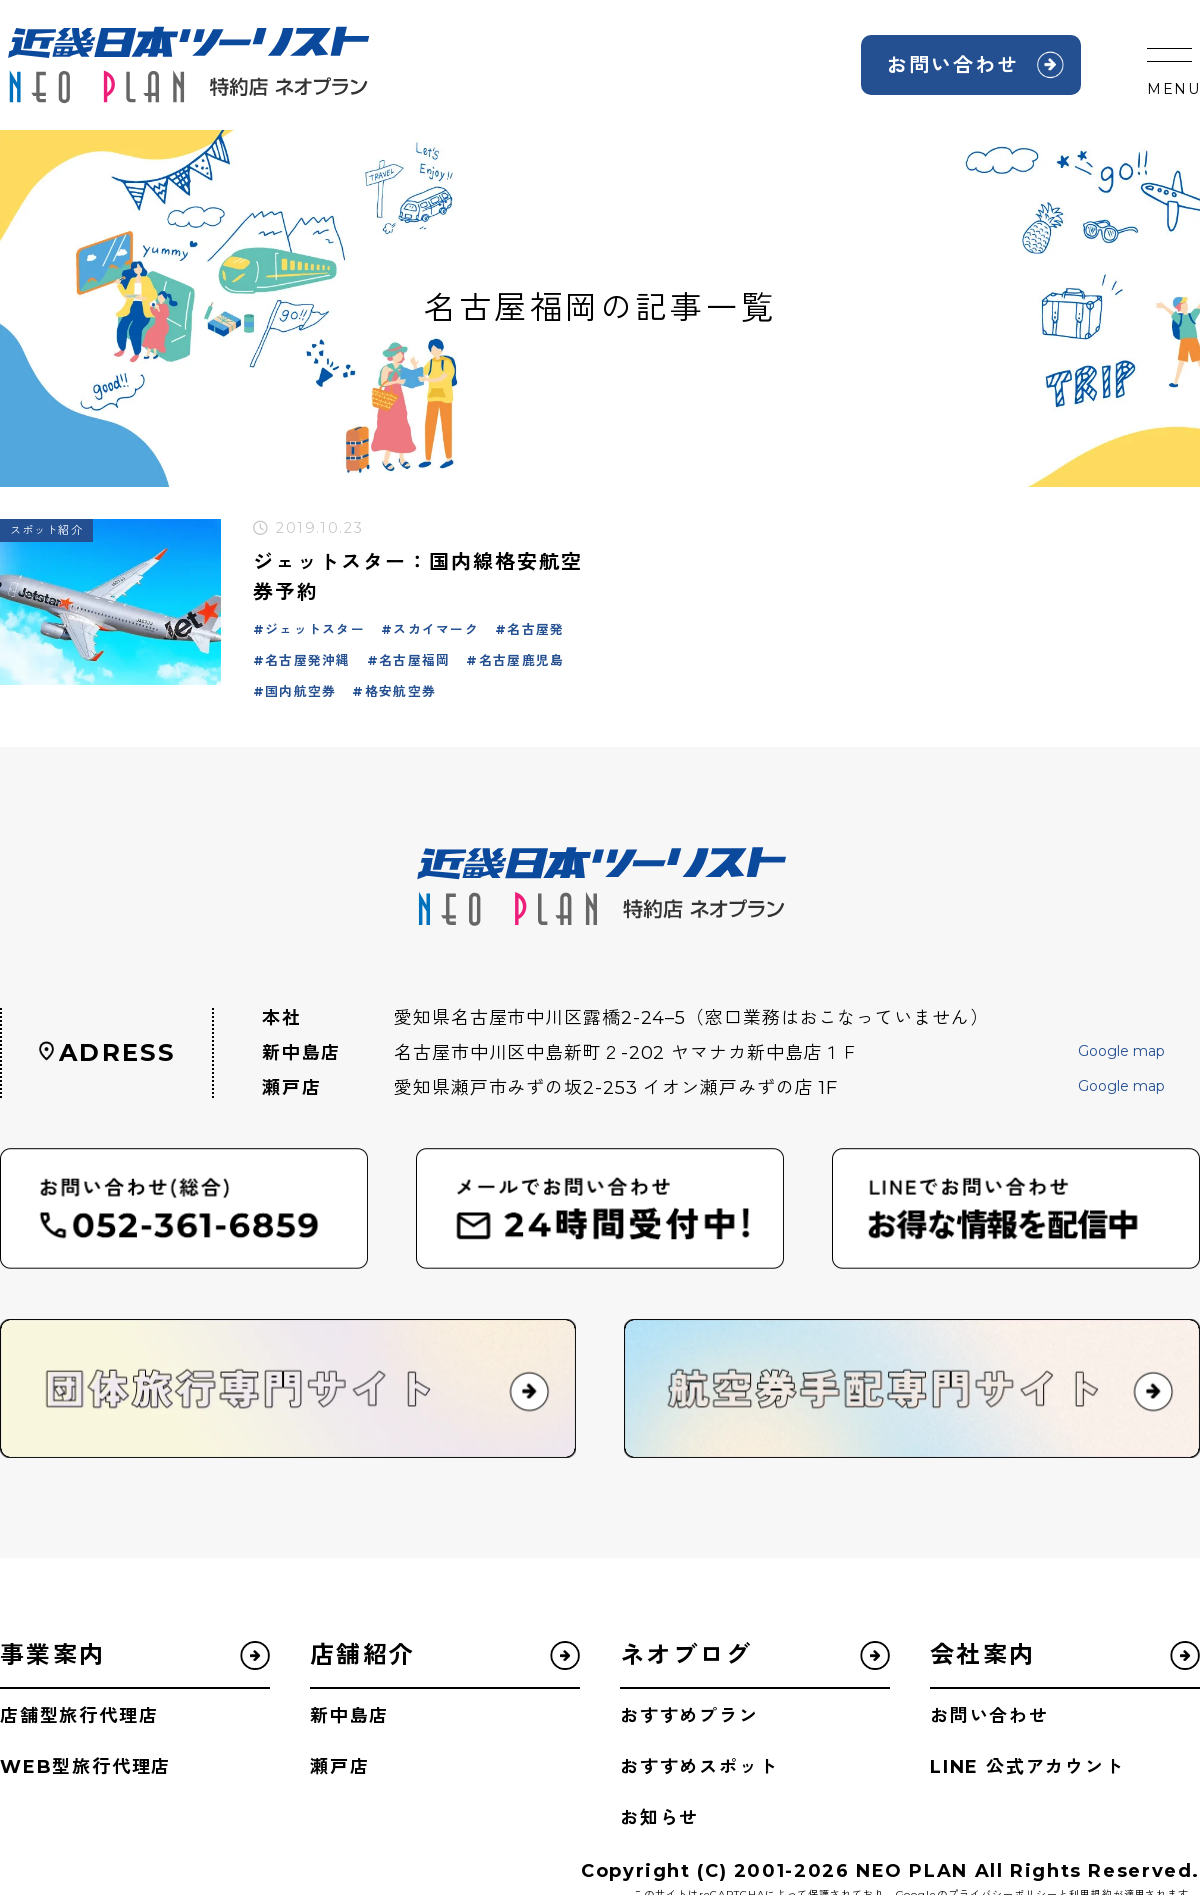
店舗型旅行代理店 (79, 1716)
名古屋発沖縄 (308, 660)
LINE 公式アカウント (1027, 1767)
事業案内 (53, 1655)
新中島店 (349, 1716)
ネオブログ (686, 1655)
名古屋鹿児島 (522, 660)
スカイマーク (436, 629)
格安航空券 (400, 691)
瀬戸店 (339, 1767)
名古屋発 (535, 629)
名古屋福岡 (414, 660)
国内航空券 (300, 691)
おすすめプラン (689, 1716)
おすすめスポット (699, 1767)
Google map (1121, 1051)
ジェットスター (315, 629)
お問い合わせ (953, 65)
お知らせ (659, 1818)
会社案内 (983, 1655)
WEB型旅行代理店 (85, 1767)
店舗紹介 (363, 1655)
